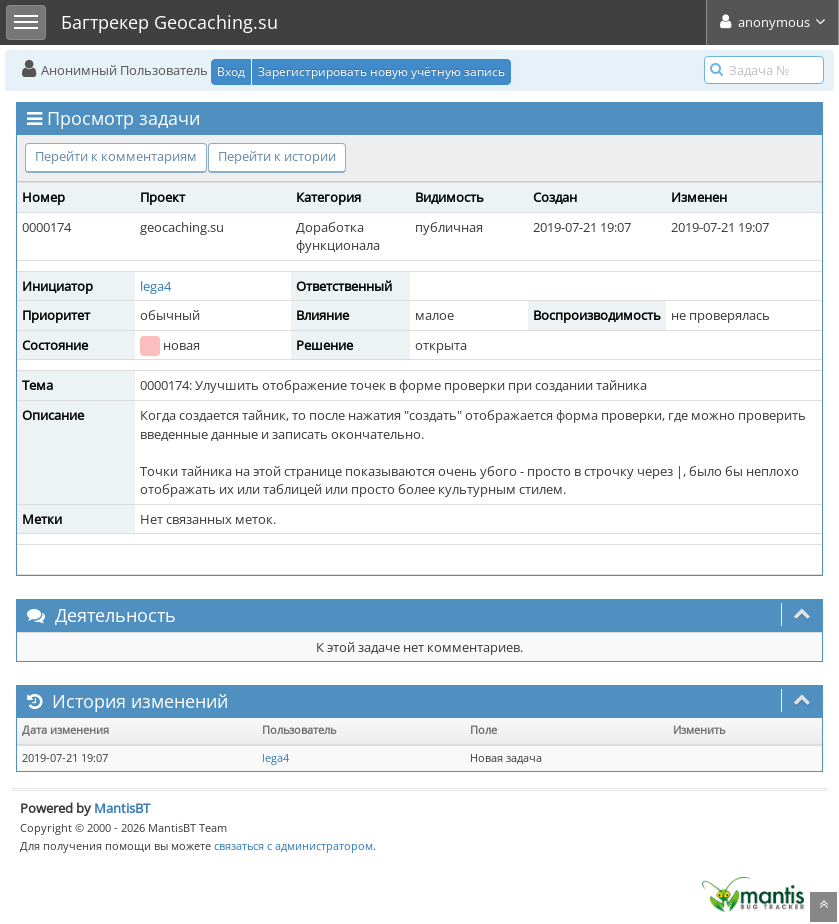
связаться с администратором (293, 845)
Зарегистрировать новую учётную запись (381, 71)
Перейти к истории (277, 156)
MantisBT (122, 808)
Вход (231, 71)
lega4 (155, 286)
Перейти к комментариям (116, 156)
